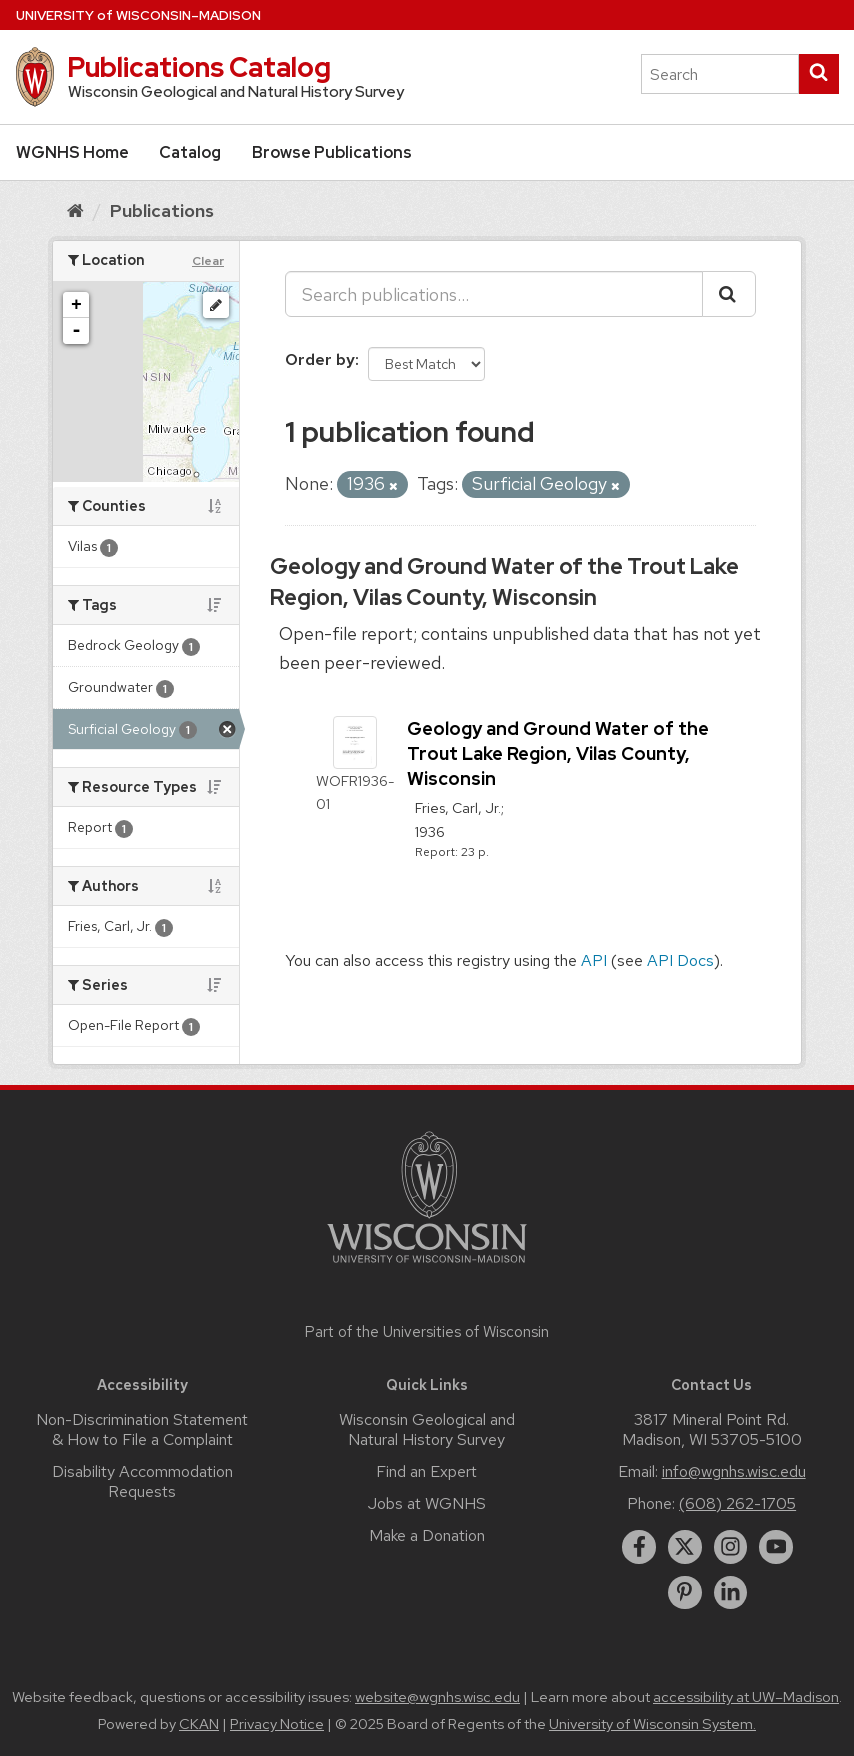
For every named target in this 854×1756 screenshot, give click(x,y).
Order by (320, 359)
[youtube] (776, 1547)
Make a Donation (427, 1535)
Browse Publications (332, 152)
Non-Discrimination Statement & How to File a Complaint (142, 1429)
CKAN (199, 1724)
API (594, 960)
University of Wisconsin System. (652, 1724)
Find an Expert (426, 1471)
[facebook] (639, 1547)
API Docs (680, 960)
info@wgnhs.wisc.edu (734, 1471)
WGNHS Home (72, 152)
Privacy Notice (277, 1724)
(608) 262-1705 (737, 1503)
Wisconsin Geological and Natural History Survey (427, 1429)
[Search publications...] (494, 294)
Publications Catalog (199, 67)
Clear (208, 261)
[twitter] (685, 1547)
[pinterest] (685, 1593)
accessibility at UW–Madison (746, 1697)
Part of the (427, 1332)
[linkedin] (731, 1593)
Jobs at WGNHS (427, 1503)
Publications (162, 210)
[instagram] (731, 1547)
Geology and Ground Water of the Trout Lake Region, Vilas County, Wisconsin (504, 582)
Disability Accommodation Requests (142, 1481)
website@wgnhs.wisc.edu (437, 1697)
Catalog (190, 152)
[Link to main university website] (427, 1266)
